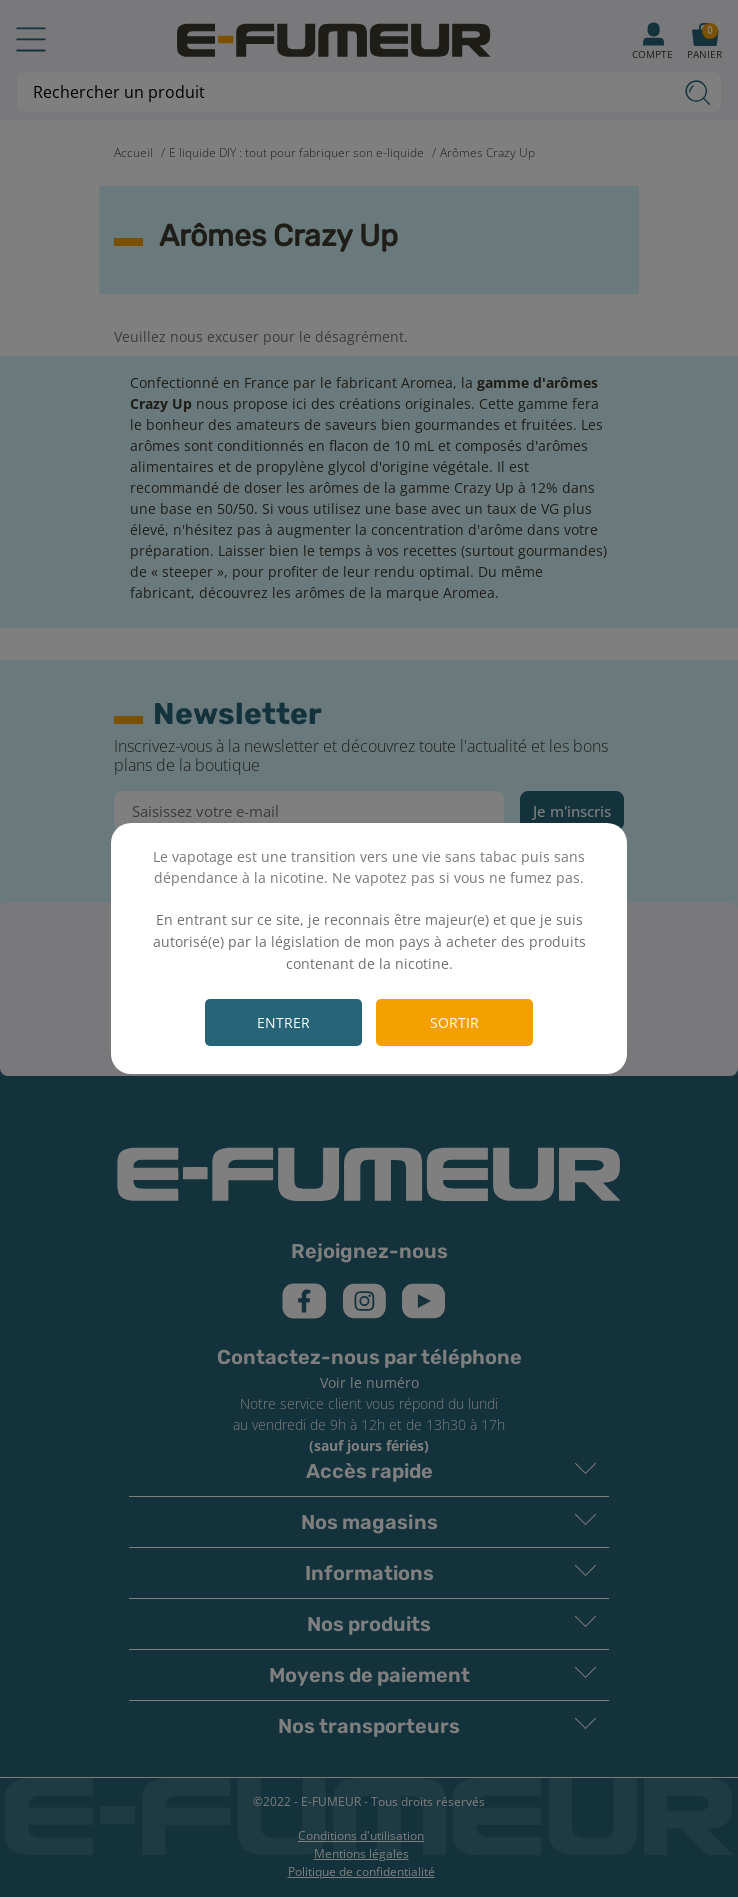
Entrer (283, 1022)
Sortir (454, 1022)
